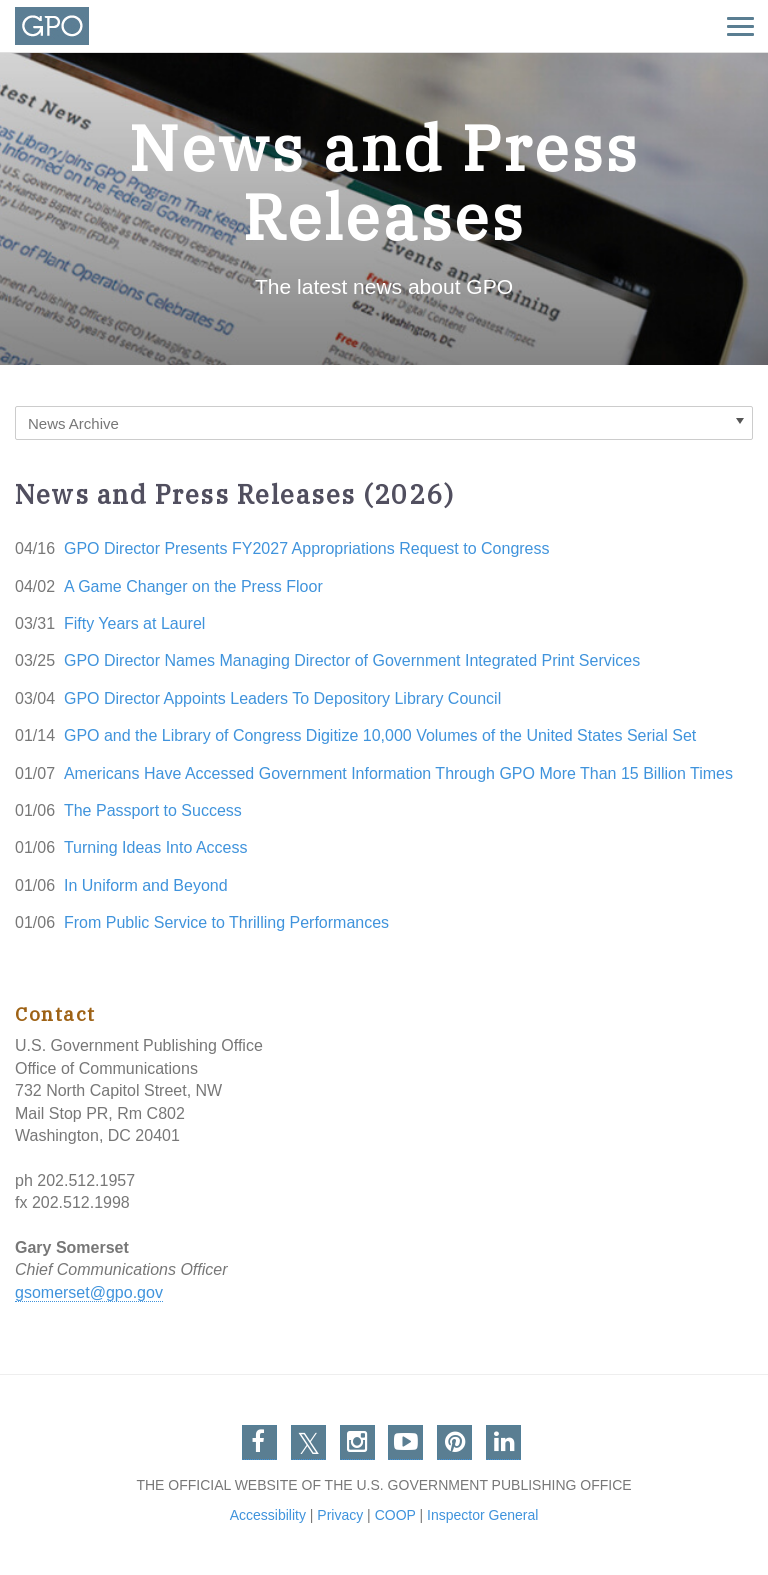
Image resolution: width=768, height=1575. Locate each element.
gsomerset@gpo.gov (89, 1292)
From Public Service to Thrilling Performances (226, 922)
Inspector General (482, 1515)
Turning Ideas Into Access (156, 847)
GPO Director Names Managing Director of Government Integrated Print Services (352, 660)
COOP (395, 1515)
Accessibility (268, 1515)
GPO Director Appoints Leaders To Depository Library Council (282, 698)
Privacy (340, 1515)
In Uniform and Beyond (146, 885)
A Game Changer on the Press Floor (193, 586)
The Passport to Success (153, 810)
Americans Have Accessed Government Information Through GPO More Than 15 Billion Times (398, 773)
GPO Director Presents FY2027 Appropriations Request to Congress (307, 548)
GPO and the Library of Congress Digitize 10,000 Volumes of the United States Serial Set (380, 735)
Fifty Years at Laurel (134, 623)
